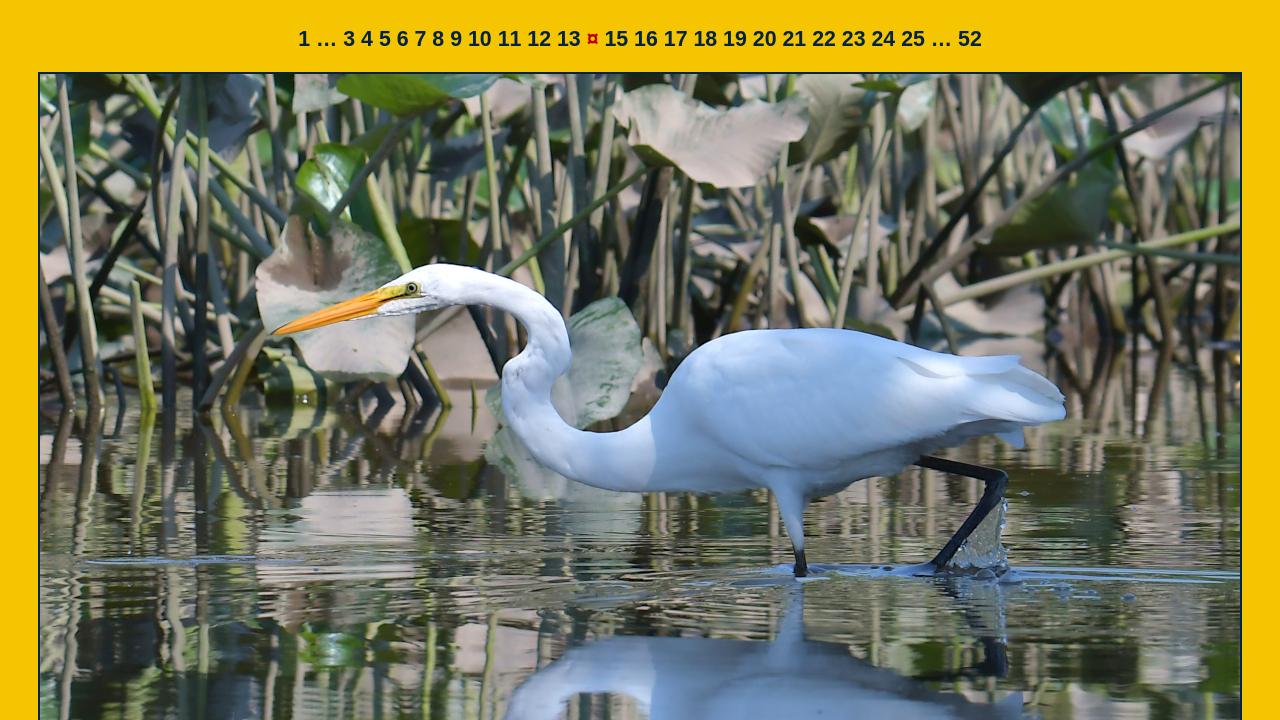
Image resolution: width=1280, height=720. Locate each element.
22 (824, 39)
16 (646, 39)
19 (735, 39)
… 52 (956, 39)
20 (765, 39)
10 (480, 39)
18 (705, 39)
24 (883, 39)
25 (913, 39)
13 (569, 39)
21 (794, 39)
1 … (317, 39)
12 (539, 39)
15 (616, 39)
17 (676, 39)
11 (510, 39)
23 (854, 39)
